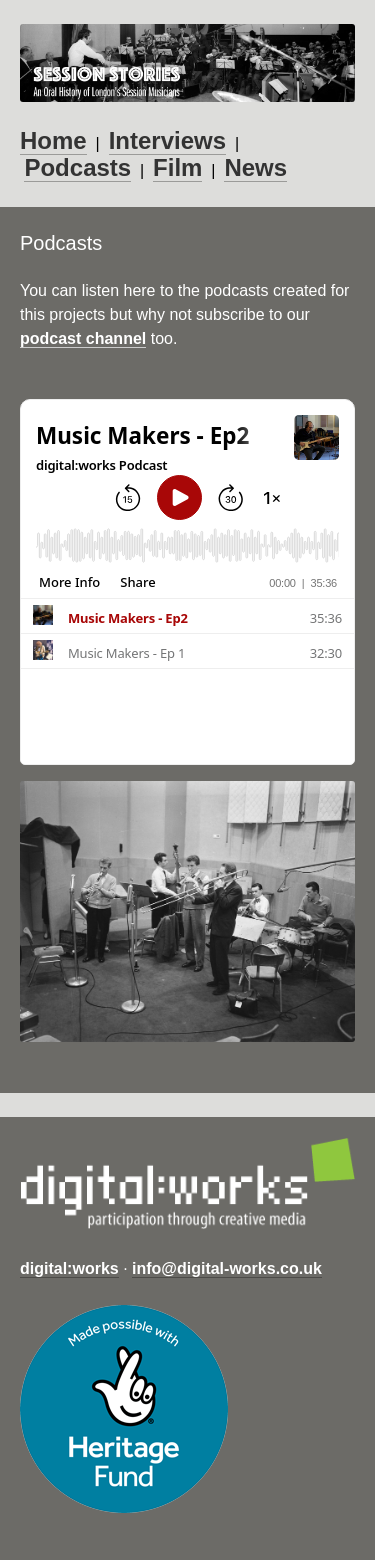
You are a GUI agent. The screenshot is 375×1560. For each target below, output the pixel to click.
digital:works (69, 1268)
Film (177, 167)
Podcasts (77, 167)
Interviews (167, 140)
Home (53, 140)
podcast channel (83, 338)
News (255, 167)
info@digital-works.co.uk (227, 1268)
